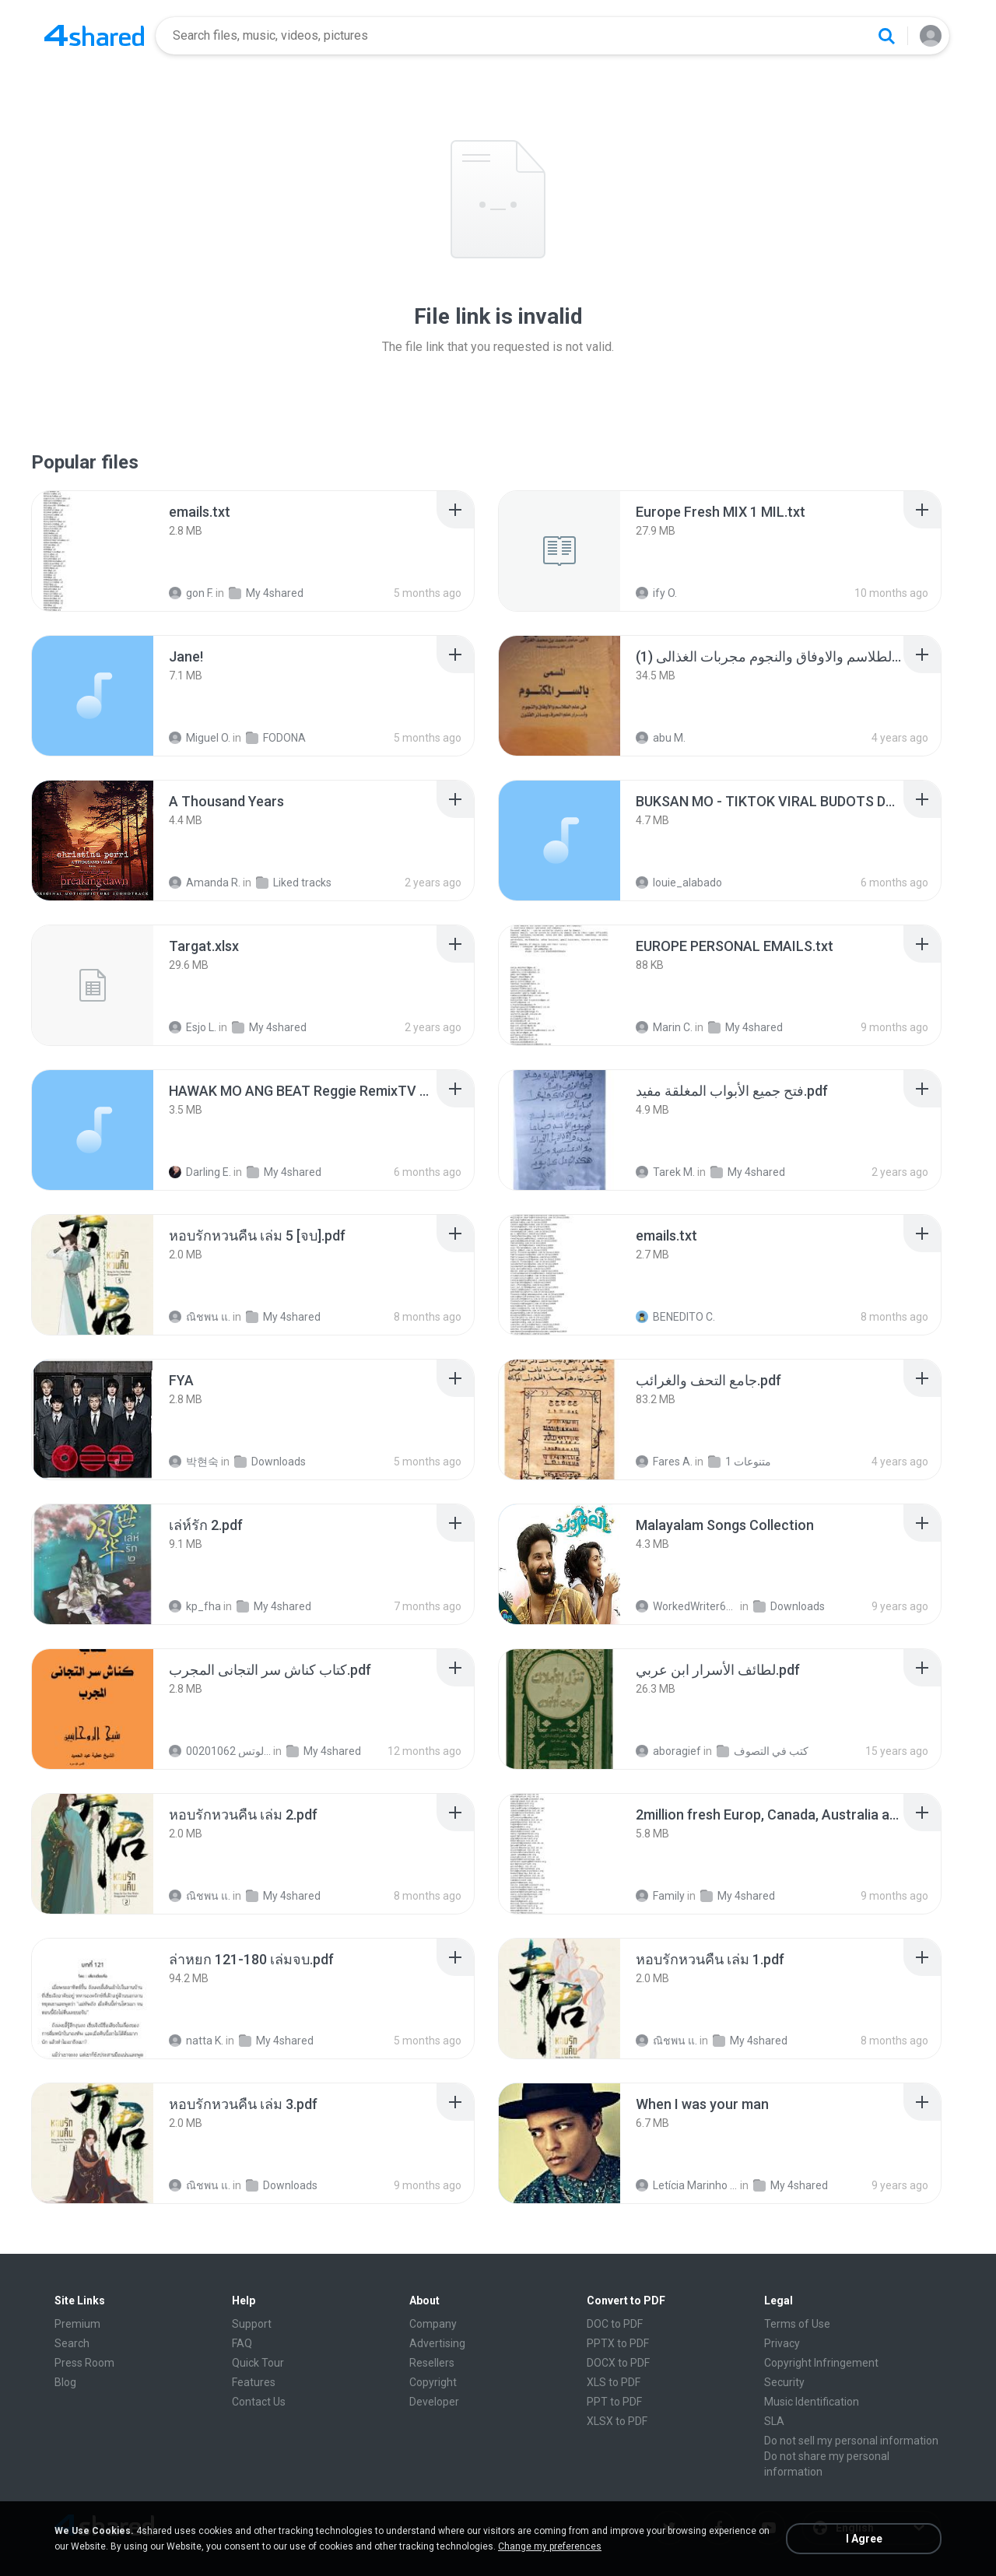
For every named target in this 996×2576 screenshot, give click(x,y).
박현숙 (194, 1461)
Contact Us (259, 2401)
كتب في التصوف (762, 1751)
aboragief (668, 1751)
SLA (774, 2421)
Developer (434, 2401)
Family (660, 1896)
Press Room (84, 2363)
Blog (65, 2382)
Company (433, 2324)
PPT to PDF (614, 2401)
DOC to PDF (615, 2324)
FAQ (242, 2343)
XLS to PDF (613, 2382)
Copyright (433, 2382)
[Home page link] (94, 36)
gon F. (191, 593)
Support (252, 2324)
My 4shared (266, 593)
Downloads (270, 1461)
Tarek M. (665, 1172)
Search (71, 2343)
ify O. (656, 593)
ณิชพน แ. (199, 1317)
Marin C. (664, 1027)
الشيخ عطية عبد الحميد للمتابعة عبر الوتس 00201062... (220, 1751)
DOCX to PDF (618, 2363)
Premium (77, 2324)
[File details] (92, 551)
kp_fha (195, 1606)
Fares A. (664, 1461)
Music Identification (811, 2401)
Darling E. (200, 1172)
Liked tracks (293, 882)
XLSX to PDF (617, 2421)
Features (253, 2382)
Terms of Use (797, 2324)
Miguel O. (199, 738)
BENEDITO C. (675, 1317)
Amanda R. (204, 882)
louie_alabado (679, 882)
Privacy (782, 2343)
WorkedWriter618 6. (687, 1606)
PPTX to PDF (618, 2343)
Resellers (431, 2363)
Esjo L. (192, 1027)
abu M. (661, 738)
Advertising (437, 2343)
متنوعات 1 (739, 1461)
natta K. (196, 2040)
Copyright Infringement (821, 2363)
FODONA (276, 738)
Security (784, 2382)
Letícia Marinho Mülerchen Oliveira (687, 2185)
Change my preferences (549, 2546)
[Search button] (886, 35)
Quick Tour (258, 2363)
